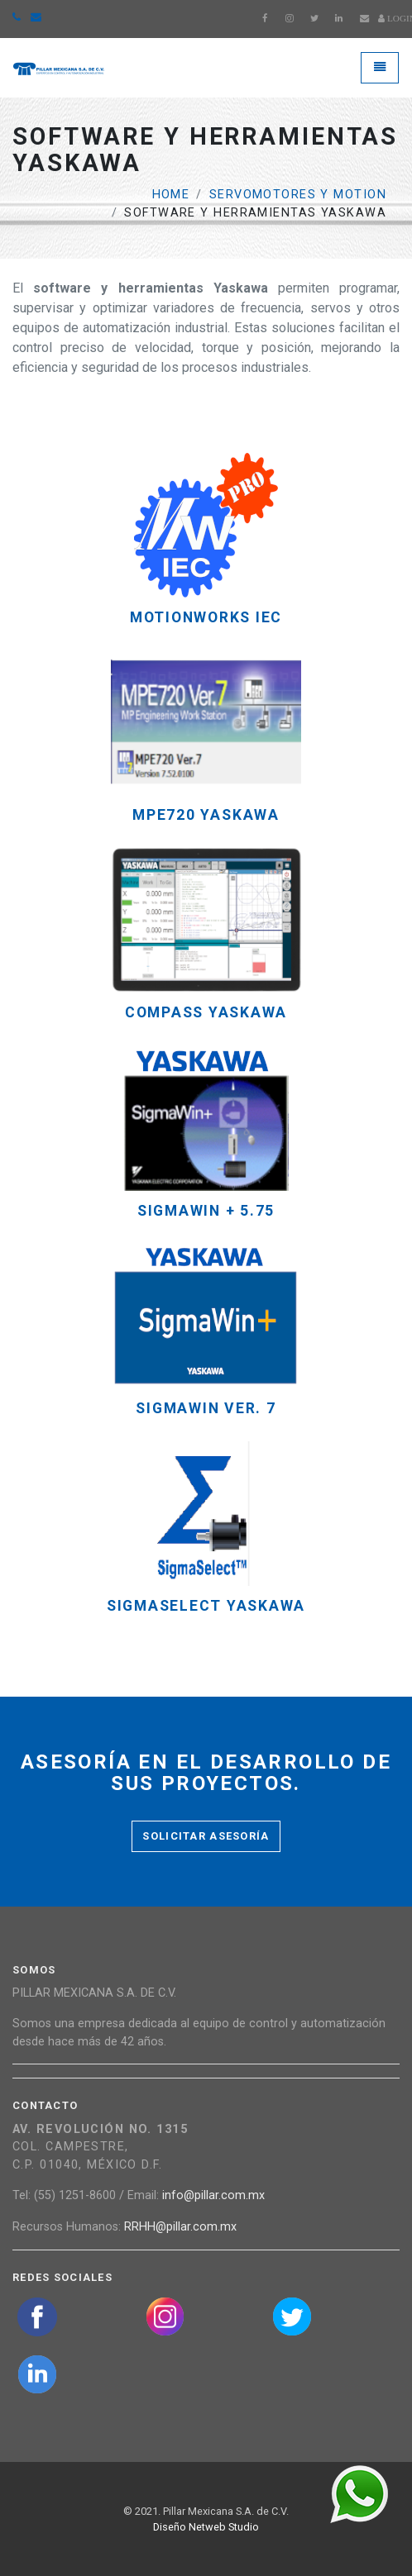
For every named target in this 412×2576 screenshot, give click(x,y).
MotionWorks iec (206, 618)
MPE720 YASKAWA (206, 815)
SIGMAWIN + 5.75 (206, 1211)
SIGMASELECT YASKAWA (206, 1606)
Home (171, 195)
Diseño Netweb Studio (206, 2527)
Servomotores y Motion (297, 195)
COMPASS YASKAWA (206, 1013)
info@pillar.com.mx (213, 2195)
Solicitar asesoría (205, 1836)
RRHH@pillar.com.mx (180, 2227)
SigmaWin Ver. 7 (205, 1409)
